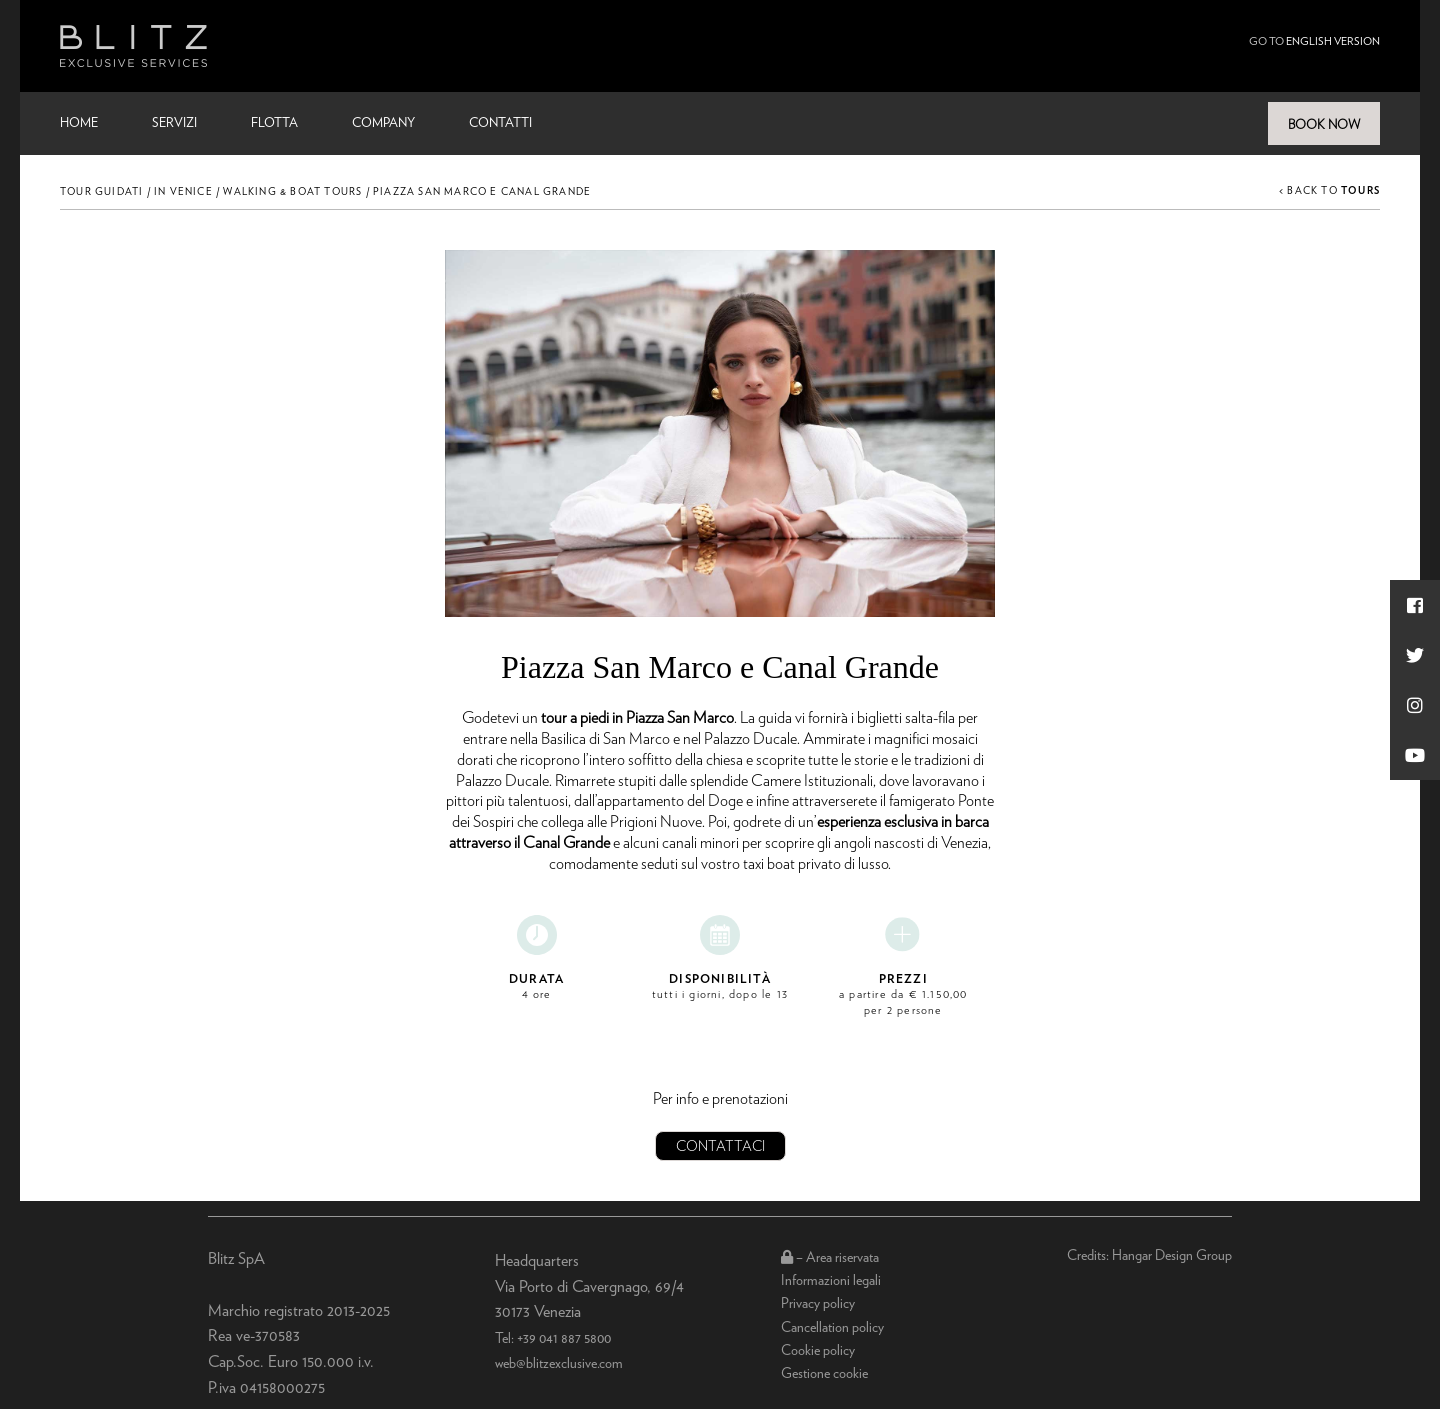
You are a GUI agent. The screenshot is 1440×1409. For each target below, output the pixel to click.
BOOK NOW (1324, 125)
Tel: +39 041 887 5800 (553, 1339)
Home (79, 123)
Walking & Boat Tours (292, 192)
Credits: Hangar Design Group (1149, 1256)
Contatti (500, 123)
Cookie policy (818, 1351)
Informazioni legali (831, 1281)
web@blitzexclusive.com (559, 1364)
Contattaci (720, 1147)
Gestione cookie (824, 1374)
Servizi (174, 123)
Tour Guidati (101, 192)
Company (383, 123)
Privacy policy (818, 1304)
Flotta (274, 123)
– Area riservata (830, 1258)
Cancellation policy (832, 1328)
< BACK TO (1329, 191)
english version (1333, 41)
